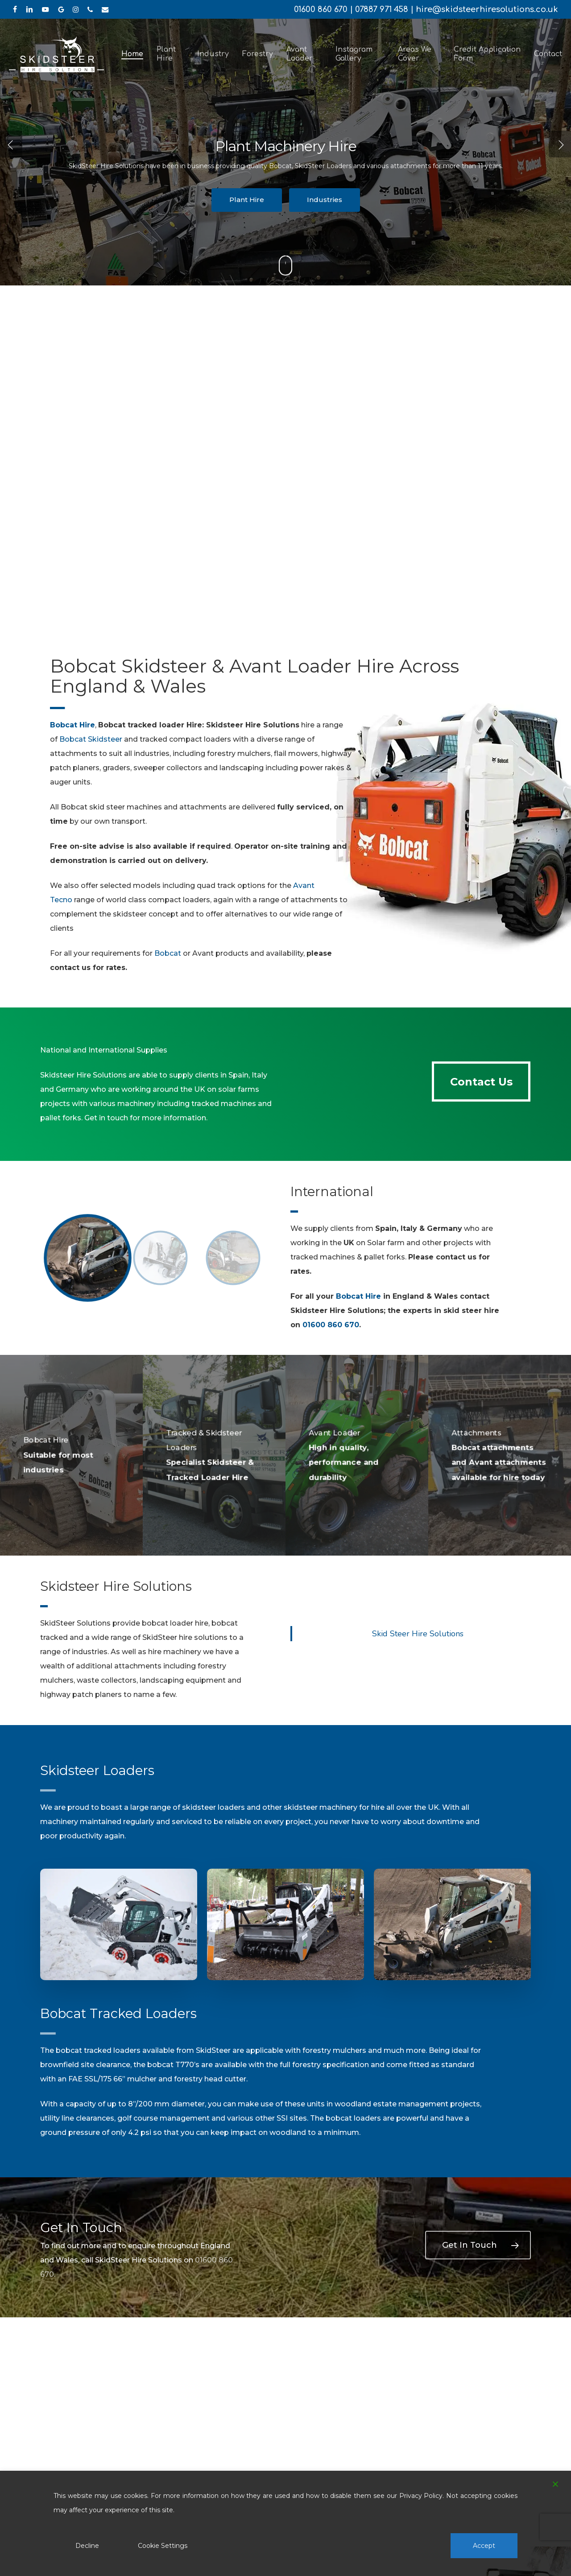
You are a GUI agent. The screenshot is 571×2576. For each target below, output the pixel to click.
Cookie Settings (162, 2546)
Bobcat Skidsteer (90, 739)
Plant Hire (246, 199)
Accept (484, 2546)
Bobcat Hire (358, 1296)
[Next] (560, 144)
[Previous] (11, 144)
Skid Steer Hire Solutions (417, 1633)
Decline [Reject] (87, 2546)
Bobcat (167, 953)
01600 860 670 (321, 9)
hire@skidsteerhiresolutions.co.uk (487, 9)
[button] (481, 1081)
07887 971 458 (381, 9)
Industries (324, 199)
